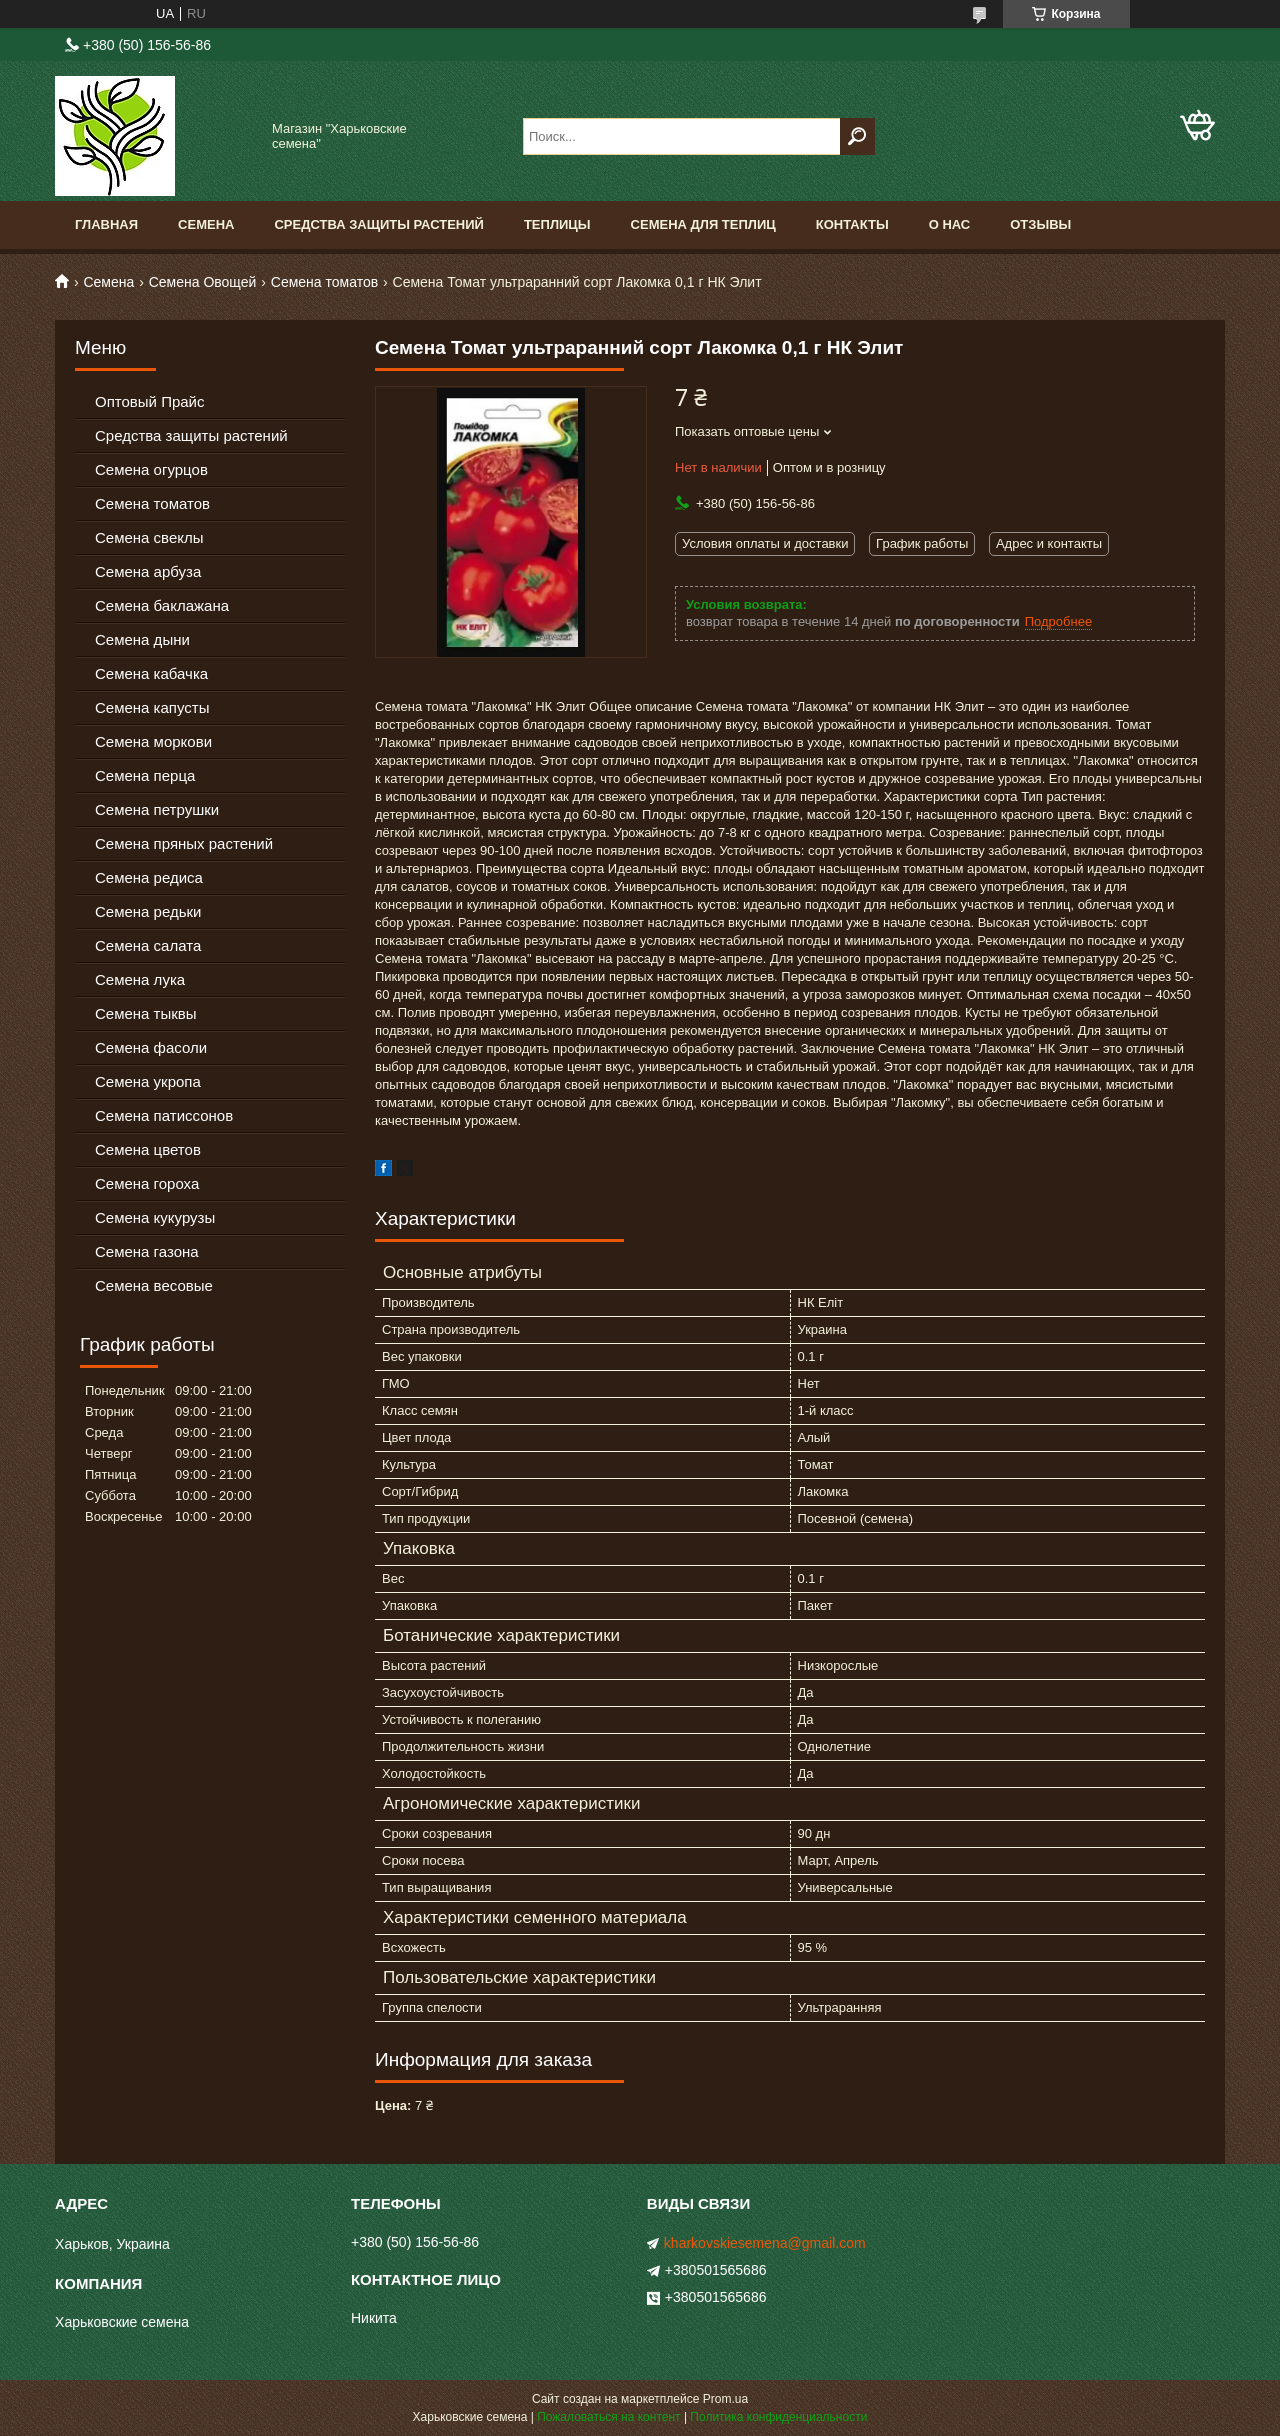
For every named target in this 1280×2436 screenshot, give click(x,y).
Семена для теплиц (703, 224)
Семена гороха (147, 1183)
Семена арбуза (148, 571)
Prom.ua (725, 2399)
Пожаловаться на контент (608, 2417)
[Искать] (857, 136)
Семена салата (148, 945)
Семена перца (145, 775)
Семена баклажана (162, 605)
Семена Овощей (203, 282)
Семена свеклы (149, 537)
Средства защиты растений (191, 435)
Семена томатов (324, 282)
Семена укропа (148, 1081)
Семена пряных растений (184, 843)
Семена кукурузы (155, 1217)
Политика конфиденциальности (778, 2417)
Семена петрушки (157, 809)
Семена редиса (149, 877)
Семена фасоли (151, 1047)
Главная (106, 224)
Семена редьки (148, 911)
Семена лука (140, 979)
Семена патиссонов (164, 1115)
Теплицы (557, 224)
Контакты (852, 224)
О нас (950, 224)
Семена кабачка (151, 673)
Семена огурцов (151, 469)
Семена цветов (148, 1149)
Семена (206, 224)
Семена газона (147, 1251)
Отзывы (1040, 224)
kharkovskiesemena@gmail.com (765, 2243)
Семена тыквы (146, 1013)
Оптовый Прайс (149, 401)
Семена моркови (153, 741)
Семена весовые (154, 1285)
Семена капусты (152, 707)
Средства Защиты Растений (379, 224)
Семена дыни (142, 639)
